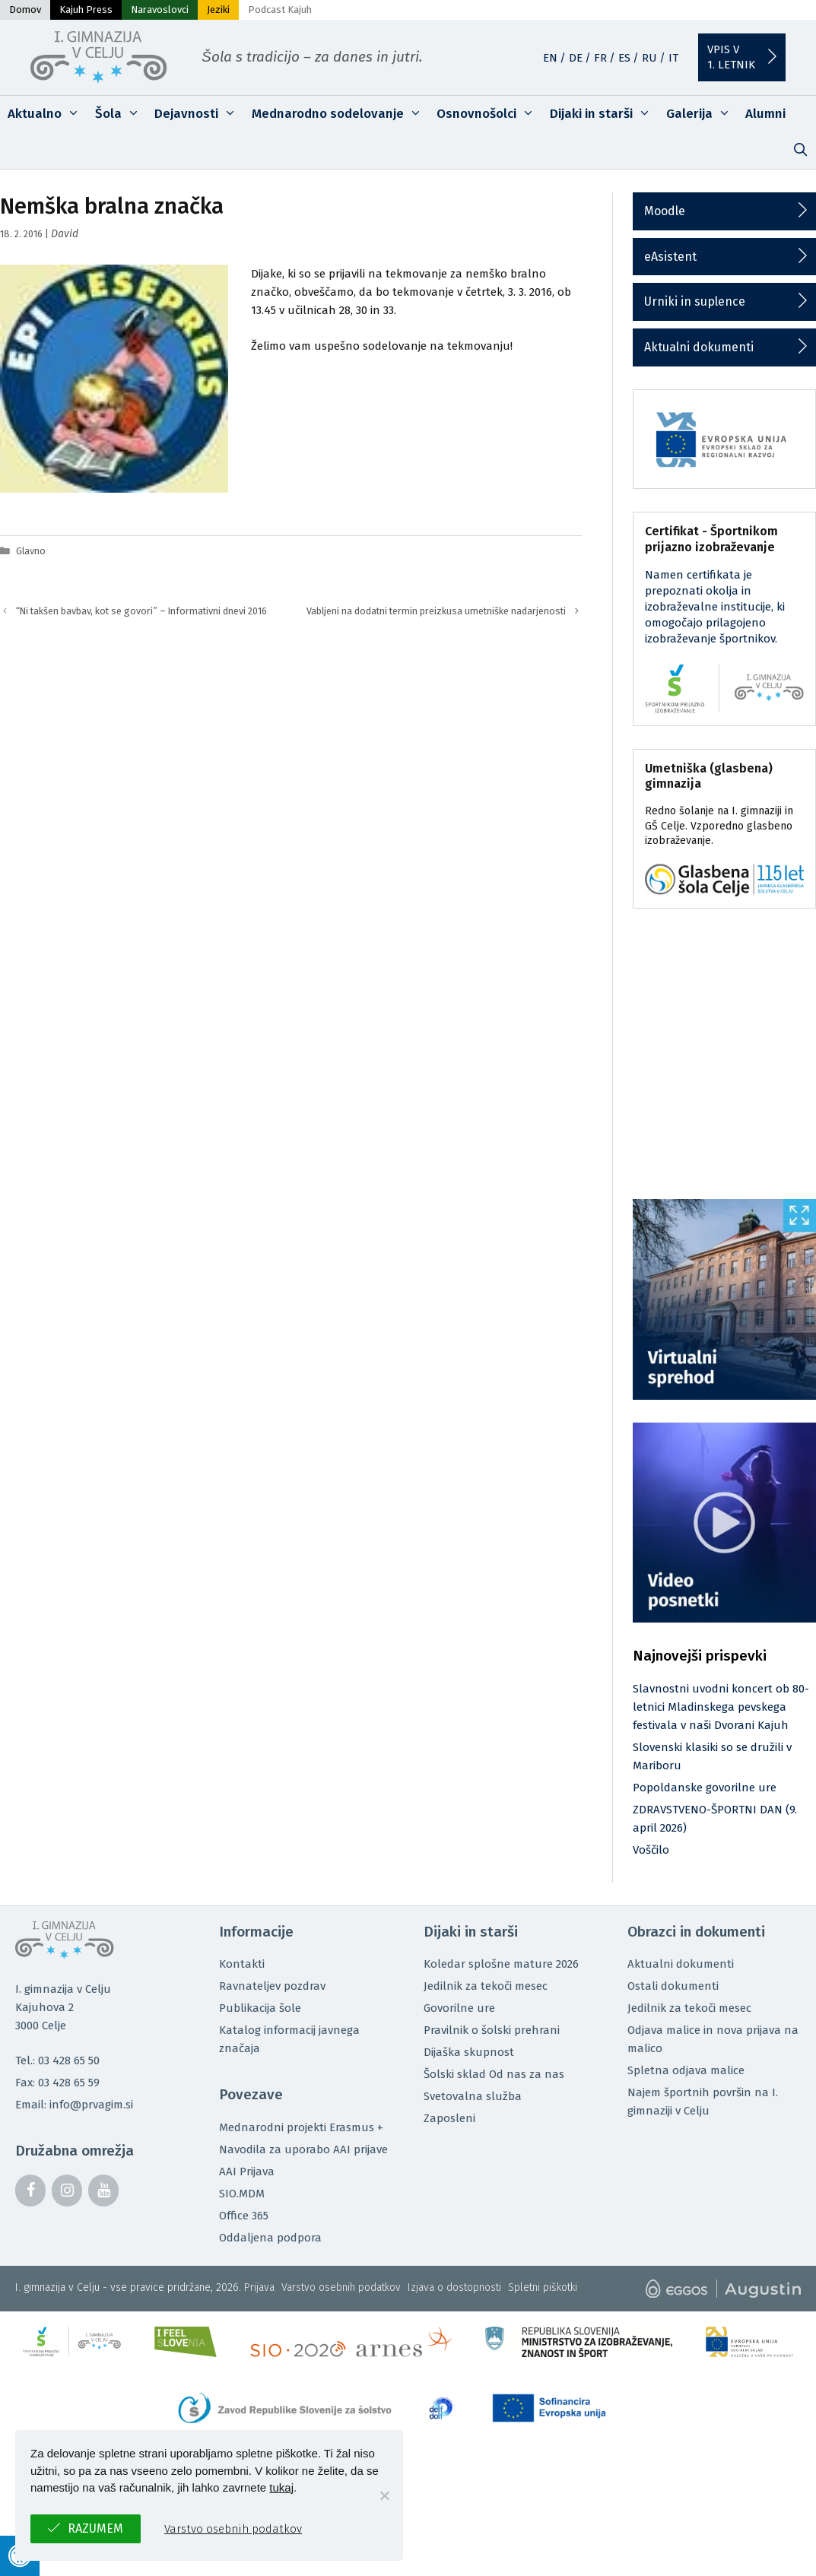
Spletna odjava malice (686, 2070)
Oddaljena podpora (270, 2237)
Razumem (95, 2528)
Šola (121, 114)
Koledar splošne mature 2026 (501, 1964)
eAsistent (670, 256)
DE (576, 58)
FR (600, 58)
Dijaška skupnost (469, 2052)
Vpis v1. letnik (731, 57)
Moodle (664, 211)
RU (649, 58)
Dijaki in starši (604, 114)
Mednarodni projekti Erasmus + (301, 2127)
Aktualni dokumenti (699, 347)
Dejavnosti (199, 114)
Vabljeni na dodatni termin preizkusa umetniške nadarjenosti (436, 611)
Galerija (702, 114)
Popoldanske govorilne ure (704, 1787)
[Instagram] (67, 2190)
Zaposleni (449, 2118)
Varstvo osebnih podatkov (341, 2287)
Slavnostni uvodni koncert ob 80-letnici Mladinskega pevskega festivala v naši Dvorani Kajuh (721, 1707)
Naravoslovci (160, 9)
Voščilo (651, 1850)
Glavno (31, 551)
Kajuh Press (86, 9)
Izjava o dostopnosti (454, 2287)
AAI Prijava (247, 2171)
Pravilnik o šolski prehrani (492, 2030)
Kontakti (242, 1964)
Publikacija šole (260, 2008)
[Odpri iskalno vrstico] (800, 150)
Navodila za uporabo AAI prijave (303, 2149)
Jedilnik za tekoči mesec (486, 1986)
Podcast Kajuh (280, 9)
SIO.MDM (242, 2193)
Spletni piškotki (542, 2287)
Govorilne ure (459, 2008)
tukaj (281, 2487)
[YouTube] (103, 2190)
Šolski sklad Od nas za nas (494, 2074)
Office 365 (243, 2215)
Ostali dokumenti (673, 1986)
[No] (384, 2495)
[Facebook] (30, 2190)
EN (550, 58)
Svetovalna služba (473, 2096)
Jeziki (218, 9)
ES (624, 58)
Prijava (259, 2287)
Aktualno (47, 114)
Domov (25, 9)
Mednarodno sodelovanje (341, 114)
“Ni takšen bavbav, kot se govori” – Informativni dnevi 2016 (141, 611)
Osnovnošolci (489, 114)
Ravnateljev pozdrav (272, 1986)
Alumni (765, 114)
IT (673, 58)
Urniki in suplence (694, 301)
